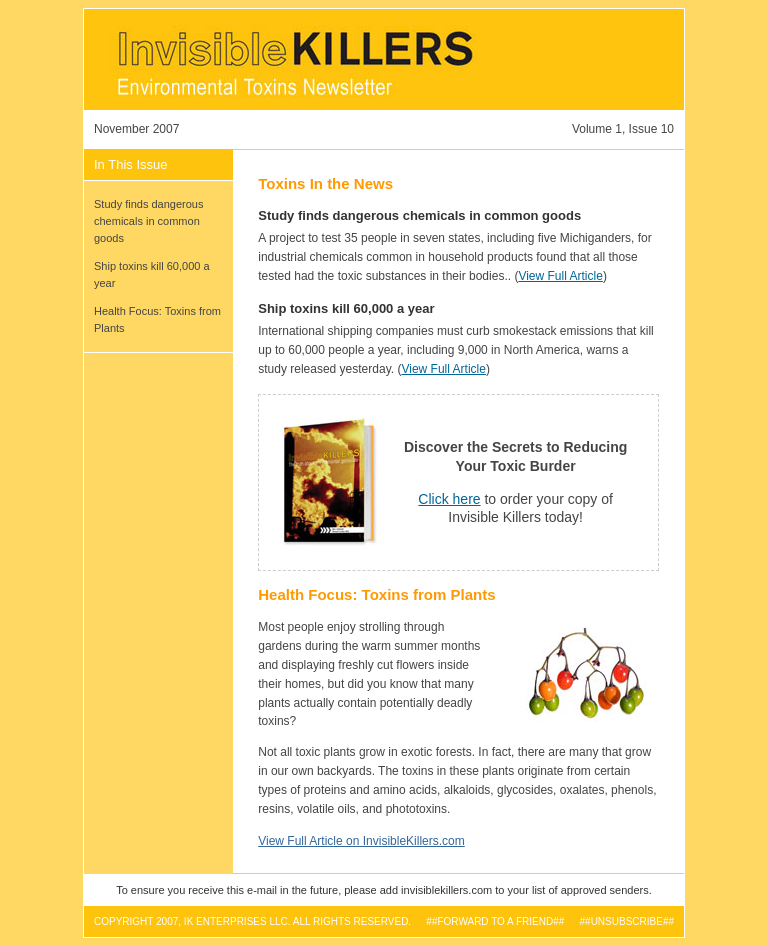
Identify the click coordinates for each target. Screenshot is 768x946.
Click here (449, 499)
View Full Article (560, 276)
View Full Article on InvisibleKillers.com (361, 841)
